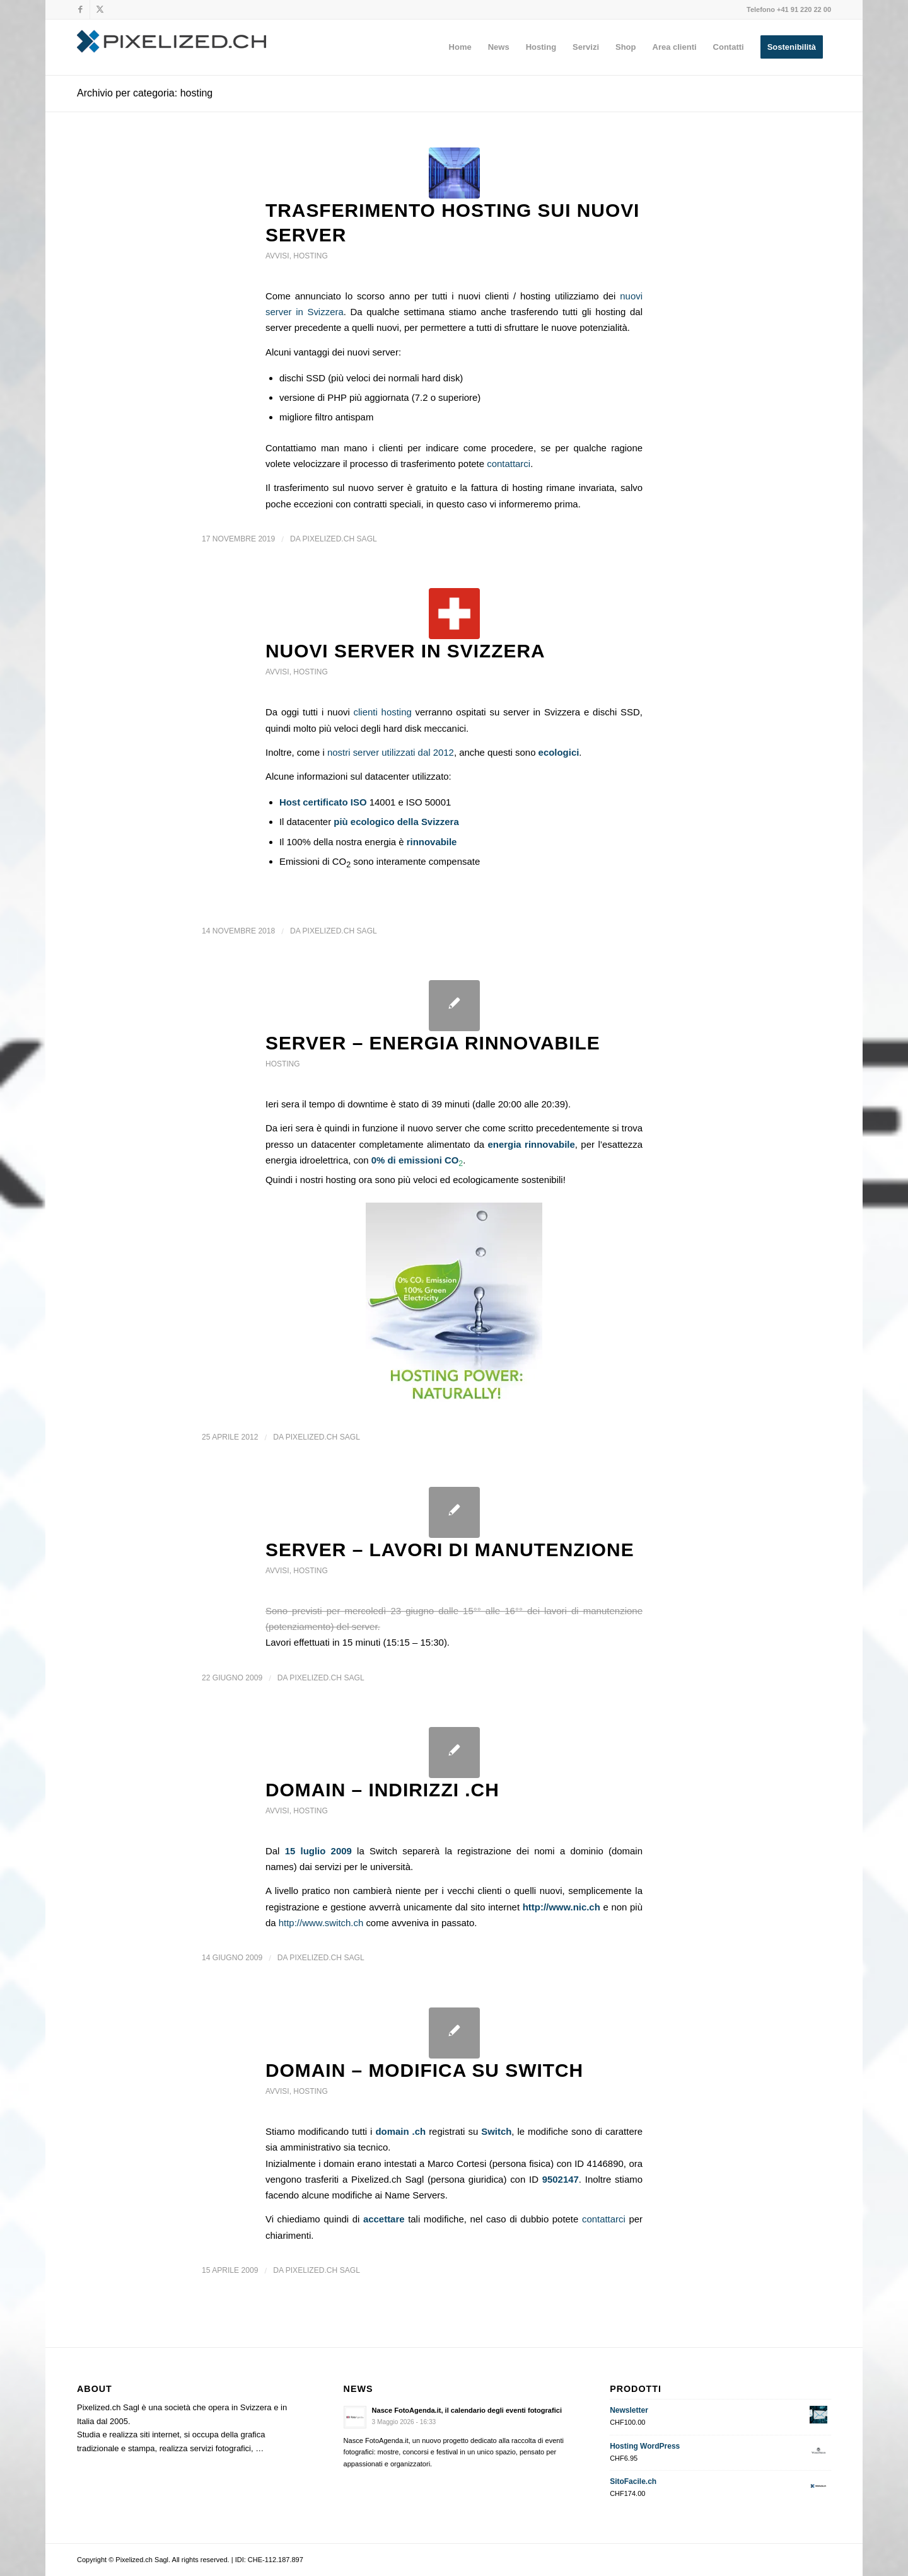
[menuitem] (460, 47)
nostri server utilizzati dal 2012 (390, 752)
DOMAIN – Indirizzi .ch (382, 1789)
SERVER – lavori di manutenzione (449, 1549)
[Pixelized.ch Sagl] (171, 47)
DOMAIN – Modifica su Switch (424, 2070)
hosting (310, 255)
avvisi (277, 255)
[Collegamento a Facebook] (80, 9)
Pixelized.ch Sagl (340, 538)
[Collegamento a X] (99, 9)
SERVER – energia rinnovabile (432, 1042)
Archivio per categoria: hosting (144, 93)
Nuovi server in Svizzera (405, 650)
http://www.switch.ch (321, 1922)
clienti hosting (383, 712)
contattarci (508, 463)
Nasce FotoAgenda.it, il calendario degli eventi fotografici (467, 2410)
